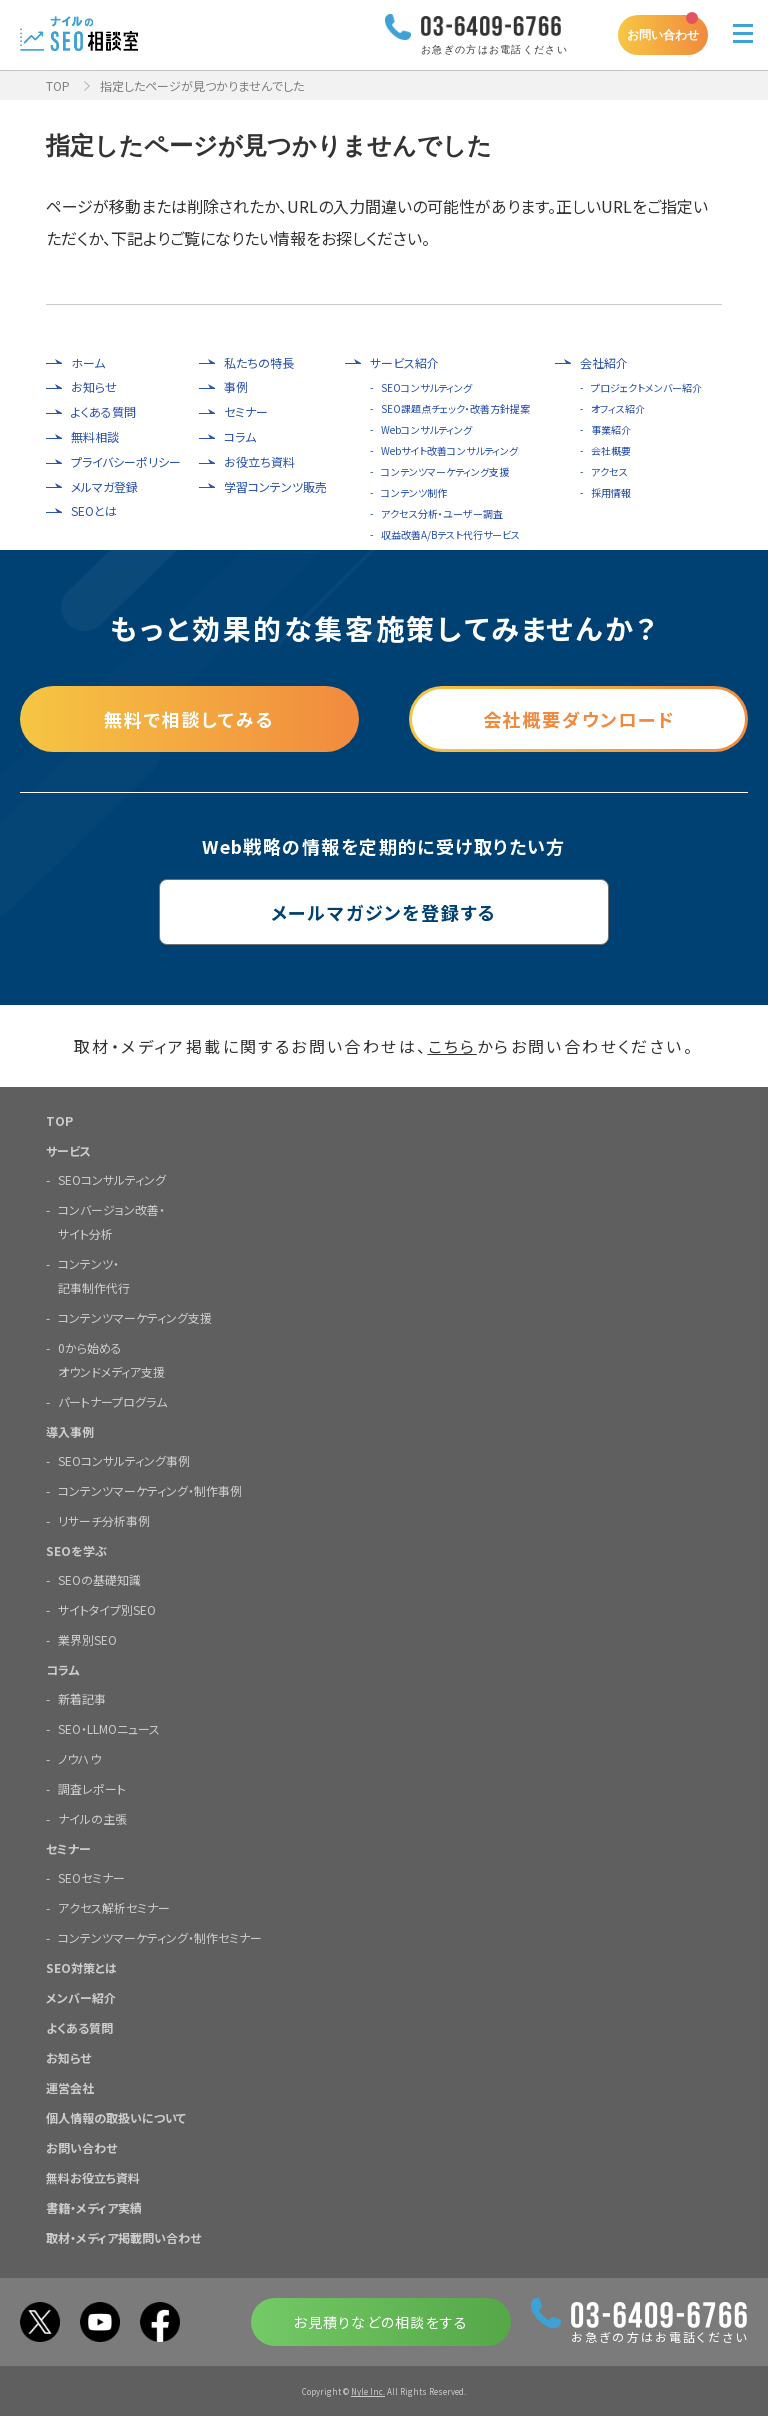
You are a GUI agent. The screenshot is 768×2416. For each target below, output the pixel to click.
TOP (58, 85)
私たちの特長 (259, 363)
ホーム (88, 363)
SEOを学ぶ (76, 1550)
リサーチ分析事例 (104, 1520)
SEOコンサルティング (426, 387)
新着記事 (82, 1698)
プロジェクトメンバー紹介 (646, 387)
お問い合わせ (663, 34)
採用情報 (611, 492)
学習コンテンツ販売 (275, 487)
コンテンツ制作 (414, 492)
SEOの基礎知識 (99, 1579)
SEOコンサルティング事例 (124, 1460)
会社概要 (611, 450)
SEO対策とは (81, 1967)
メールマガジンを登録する (384, 912)
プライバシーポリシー (126, 462)
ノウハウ (79, 1758)
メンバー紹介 (81, 1997)
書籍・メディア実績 (94, 2207)
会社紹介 (604, 363)
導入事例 (70, 1431)
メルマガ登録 (104, 487)
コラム (240, 437)
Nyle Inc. (368, 2391)
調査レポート (92, 1788)
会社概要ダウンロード (579, 719)
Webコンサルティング (426, 429)
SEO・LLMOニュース (109, 1728)
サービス (68, 1150)
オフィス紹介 (618, 408)
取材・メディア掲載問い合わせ (123, 2237)
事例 (236, 387)
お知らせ (94, 387)
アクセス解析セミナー (114, 1907)
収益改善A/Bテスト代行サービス (450, 534)
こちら (452, 1046)
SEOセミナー (91, 1877)
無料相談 (95, 437)
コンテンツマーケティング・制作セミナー (160, 1937)
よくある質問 (103, 412)
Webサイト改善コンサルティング (449, 450)
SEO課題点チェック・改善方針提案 (455, 408)
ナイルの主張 (92, 1818)
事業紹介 (611, 429)
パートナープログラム (112, 1401)
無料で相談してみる (189, 719)
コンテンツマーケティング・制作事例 (150, 1490)
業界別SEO (87, 1639)
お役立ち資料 (259, 462)
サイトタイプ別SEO (107, 1609)
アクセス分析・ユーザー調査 (442, 513)
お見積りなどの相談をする (380, 2322)
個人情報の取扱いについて (116, 2117)
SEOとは (94, 511)
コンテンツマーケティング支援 (445, 471)
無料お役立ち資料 (93, 2177)
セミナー (246, 412)
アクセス (609, 471)
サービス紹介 (404, 363)
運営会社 (70, 2087)
